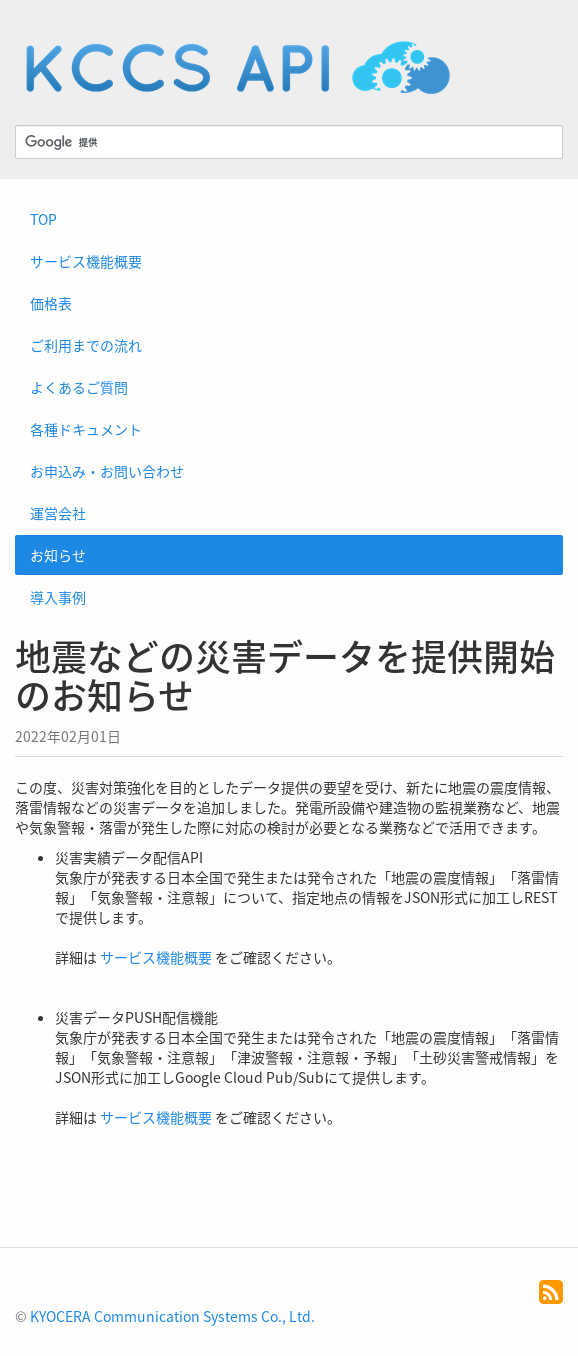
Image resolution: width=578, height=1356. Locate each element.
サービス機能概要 (86, 261)
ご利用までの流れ (86, 345)
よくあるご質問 (79, 387)
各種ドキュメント (86, 429)
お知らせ (58, 555)
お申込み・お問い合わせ (107, 471)
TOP (43, 219)
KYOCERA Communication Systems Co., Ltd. (172, 1316)
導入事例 (58, 597)
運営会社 (58, 513)
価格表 (51, 303)
